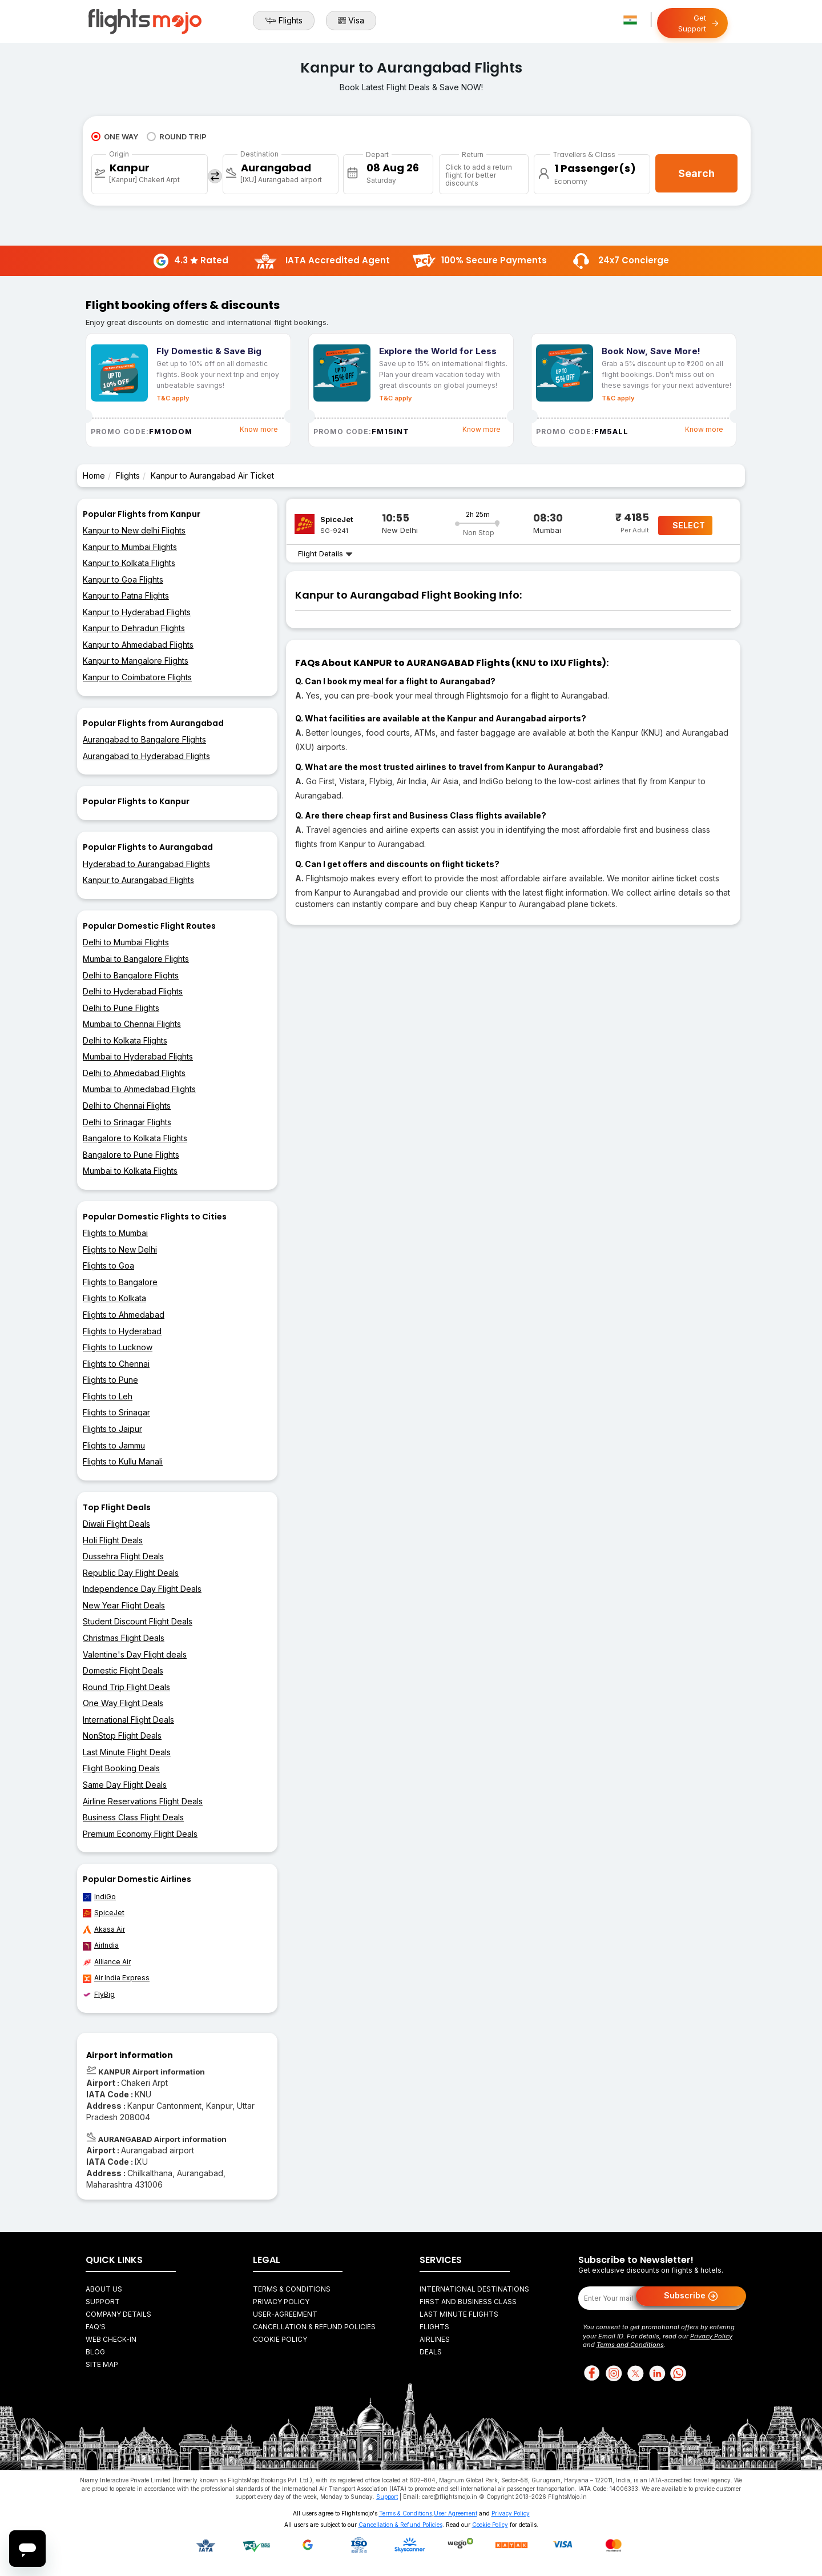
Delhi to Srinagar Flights (127, 1122)
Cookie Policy (280, 2339)
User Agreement (455, 2513)
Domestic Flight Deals (123, 1670)
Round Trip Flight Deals (126, 1687)
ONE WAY (114, 136)
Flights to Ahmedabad (123, 1314)
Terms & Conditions (292, 2289)
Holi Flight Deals (113, 1540)
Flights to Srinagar (116, 1412)
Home (94, 475)
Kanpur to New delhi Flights (134, 530)
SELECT (688, 525)
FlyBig (99, 1994)
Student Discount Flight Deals (137, 1621)
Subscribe (691, 2296)
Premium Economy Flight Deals (140, 1834)
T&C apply (172, 398)
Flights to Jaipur (112, 1429)
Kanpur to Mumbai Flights (130, 547)
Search (696, 173)
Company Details (118, 2314)
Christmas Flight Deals (123, 1638)
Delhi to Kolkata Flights (125, 1040)
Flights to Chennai (116, 1364)
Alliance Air (107, 1962)
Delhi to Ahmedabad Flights (134, 1073)
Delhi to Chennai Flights (127, 1105)
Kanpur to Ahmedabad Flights (138, 644)
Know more (259, 429)
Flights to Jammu (114, 1445)
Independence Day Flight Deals (142, 1589)
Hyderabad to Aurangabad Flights (146, 864)
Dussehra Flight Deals (123, 1556)
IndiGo (99, 1896)
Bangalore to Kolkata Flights (135, 1138)
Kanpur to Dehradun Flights (134, 628)
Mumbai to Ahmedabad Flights (139, 1089)
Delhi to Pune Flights (121, 1008)
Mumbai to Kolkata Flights (130, 1170)
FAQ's (96, 2326)
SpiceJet (103, 1912)
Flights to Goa (108, 1265)
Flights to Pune (110, 1380)
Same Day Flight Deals (125, 1784)
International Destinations (474, 2289)
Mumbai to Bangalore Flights (136, 959)
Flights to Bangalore (120, 1282)
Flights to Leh (107, 1396)
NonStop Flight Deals (122, 1735)
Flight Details (325, 553)
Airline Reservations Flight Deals (143, 1801)
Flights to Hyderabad (122, 1331)
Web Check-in (111, 2339)
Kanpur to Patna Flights (126, 595)
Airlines (435, 2339)
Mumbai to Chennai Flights (132, 1024)
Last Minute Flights (459, 2314)
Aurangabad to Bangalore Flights (144, 739)
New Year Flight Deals (124, 1605)
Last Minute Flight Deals (127, 1752)
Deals (431, 2352)
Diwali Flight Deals (116, 1523)
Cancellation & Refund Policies (314, 2326)
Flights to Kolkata (114, 1298)
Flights (284, 20)
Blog (95, 2352)
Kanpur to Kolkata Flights (129, 563)
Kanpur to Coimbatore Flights (137, 677)
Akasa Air (104, 1929)
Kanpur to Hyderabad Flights (137, 612)
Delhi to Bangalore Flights (131, 975)
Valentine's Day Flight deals (135, 1654)
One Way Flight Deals (123, 1703)
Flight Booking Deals (121, 1768)
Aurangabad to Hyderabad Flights (146, 756)
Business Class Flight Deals (133, 1817)
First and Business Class (468, 2301)
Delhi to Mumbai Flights (126, 942)
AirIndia (101, 1945)
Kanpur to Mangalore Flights (135, 660)
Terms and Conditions (630, 2345)
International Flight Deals (128, 1719)
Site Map (102, 2364)
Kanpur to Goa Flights (123, 579)
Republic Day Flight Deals (131, 1573)
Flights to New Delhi (120, 1249)
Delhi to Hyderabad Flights (133, 991)
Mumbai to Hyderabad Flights (138, 1056)
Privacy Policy (281, 2301)
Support (103, 2301)
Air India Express (116, 1978)
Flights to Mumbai (115, 1233)
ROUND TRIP (177, 136)
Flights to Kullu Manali (123, 1461)
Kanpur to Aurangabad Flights (138, 880)
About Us (104, 2289)
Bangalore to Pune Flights (131, 1154)
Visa (351, 20)
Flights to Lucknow (117, 1347)
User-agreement (285, 2314)
